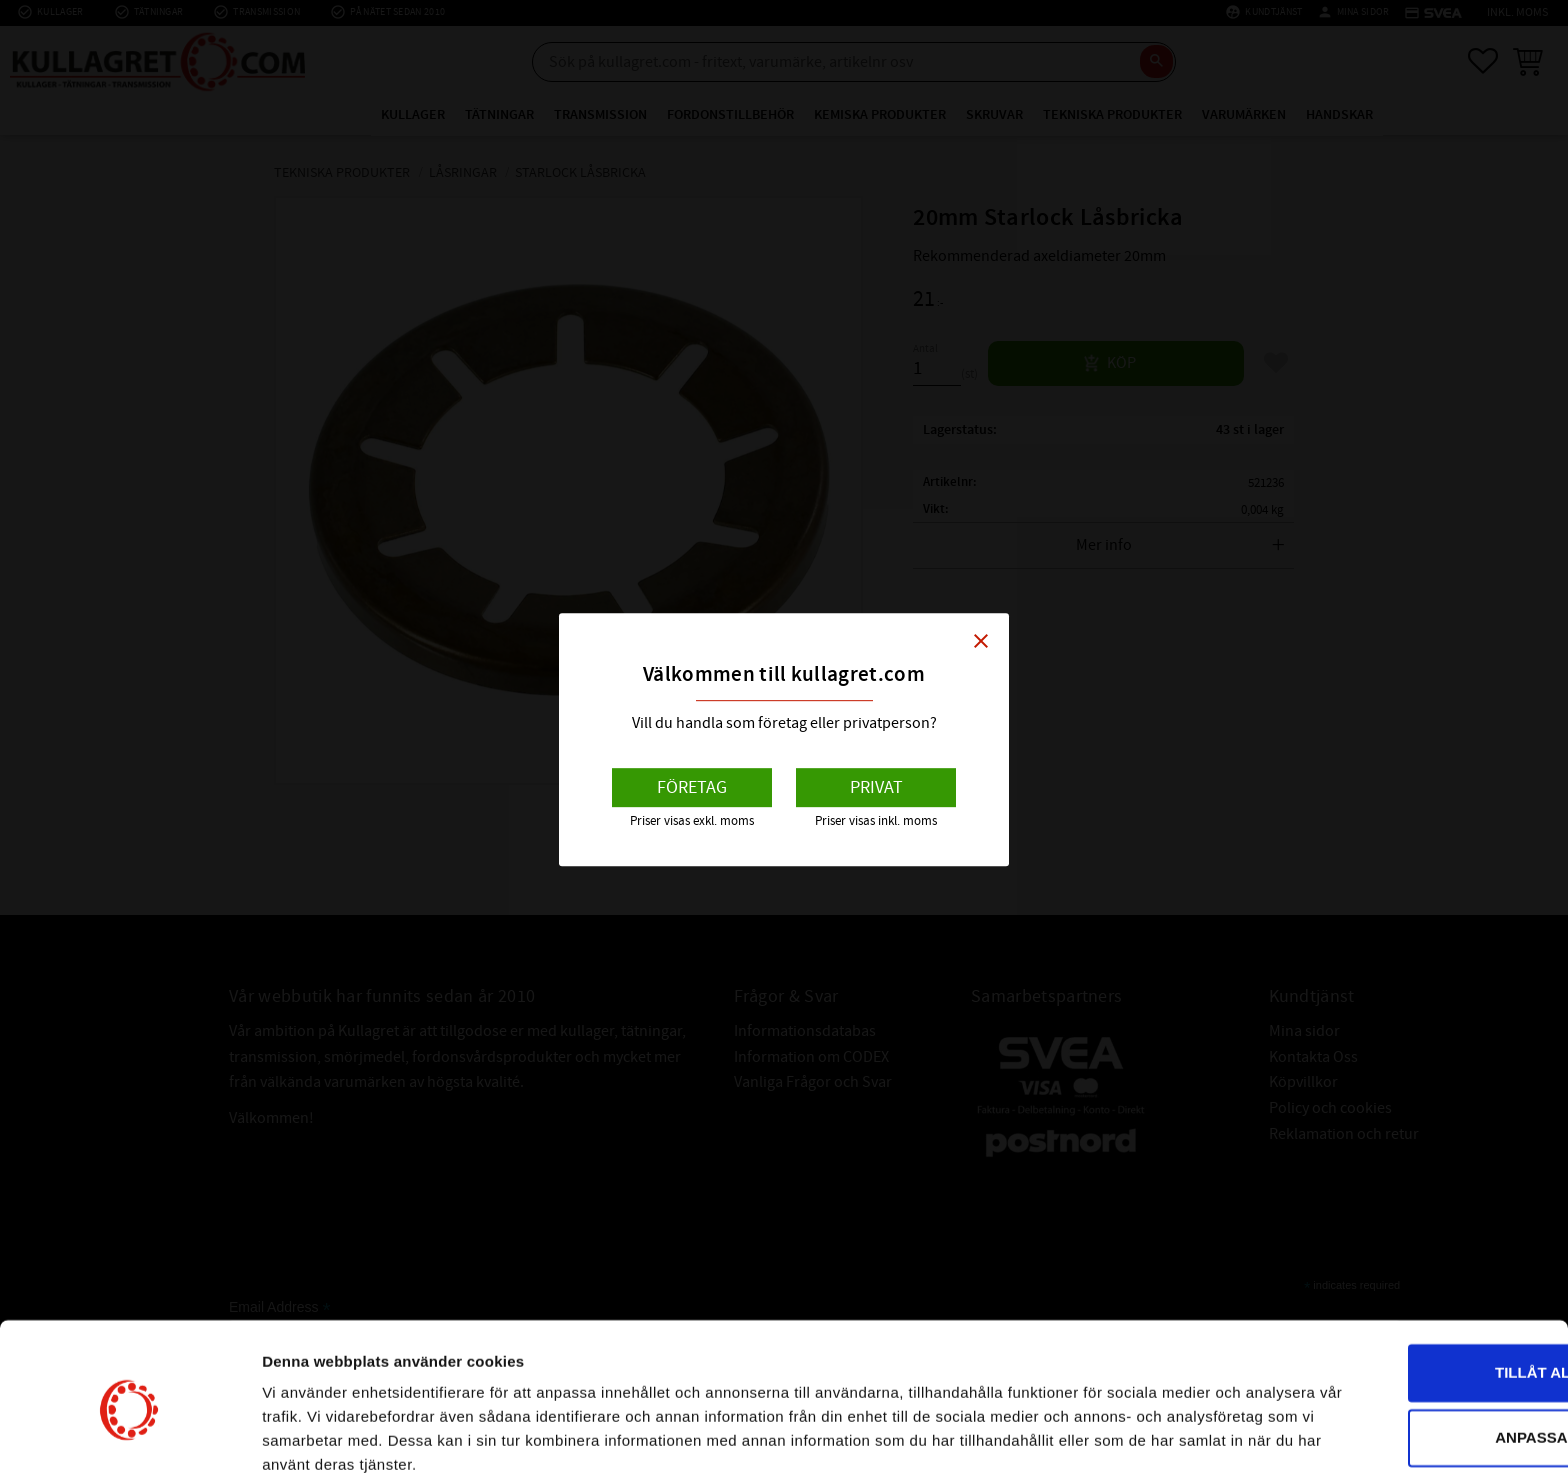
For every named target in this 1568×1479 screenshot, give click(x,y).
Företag (692, 787)
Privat (876, 787)
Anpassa (1402, 1357)
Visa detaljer (306, 1439)
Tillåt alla (1400, 1292)
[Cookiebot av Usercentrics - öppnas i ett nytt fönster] (129, 1440)
